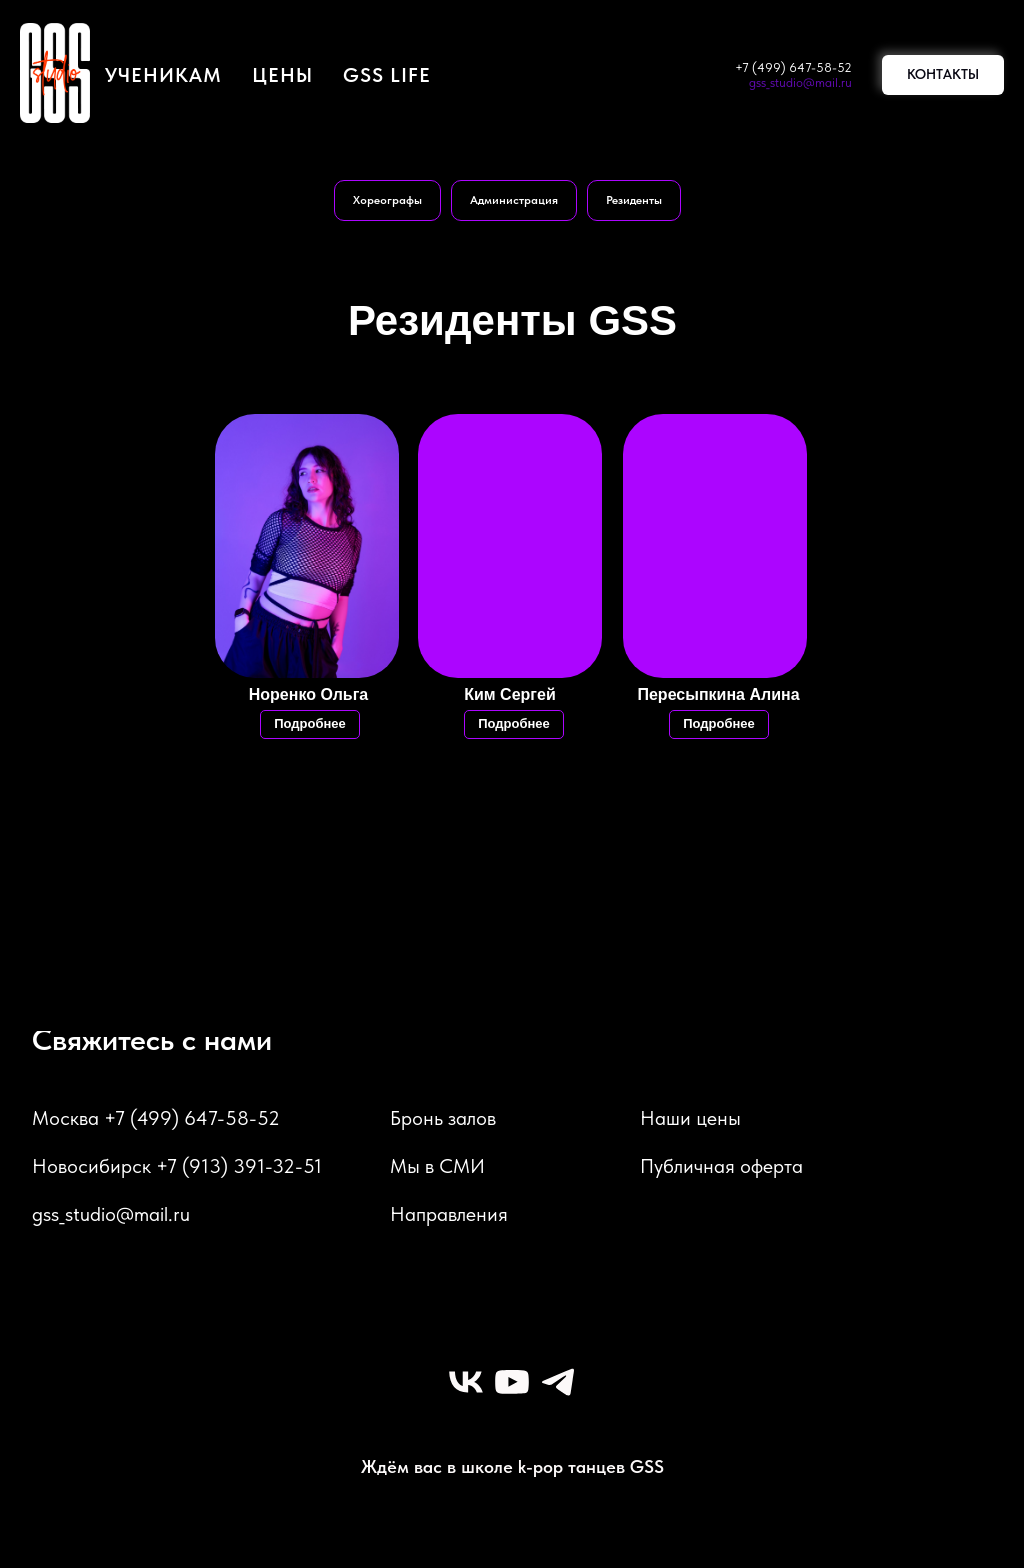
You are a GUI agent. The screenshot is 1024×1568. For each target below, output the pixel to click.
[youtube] (512, 1382)
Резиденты (634, 200)
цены (282, 75)
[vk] (466, 1382)
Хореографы (387, 200)
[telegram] (558, 1382)
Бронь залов (443, 1118)
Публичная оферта (721, 1166)
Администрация (514, 200)
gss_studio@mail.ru (800, 82)
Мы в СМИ (437, 1166)
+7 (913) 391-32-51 (239, 1166)
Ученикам (163, 75)
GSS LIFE (387, 75)
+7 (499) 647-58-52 (793, 67)
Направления (449, 1214)
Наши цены (690, 1118)
